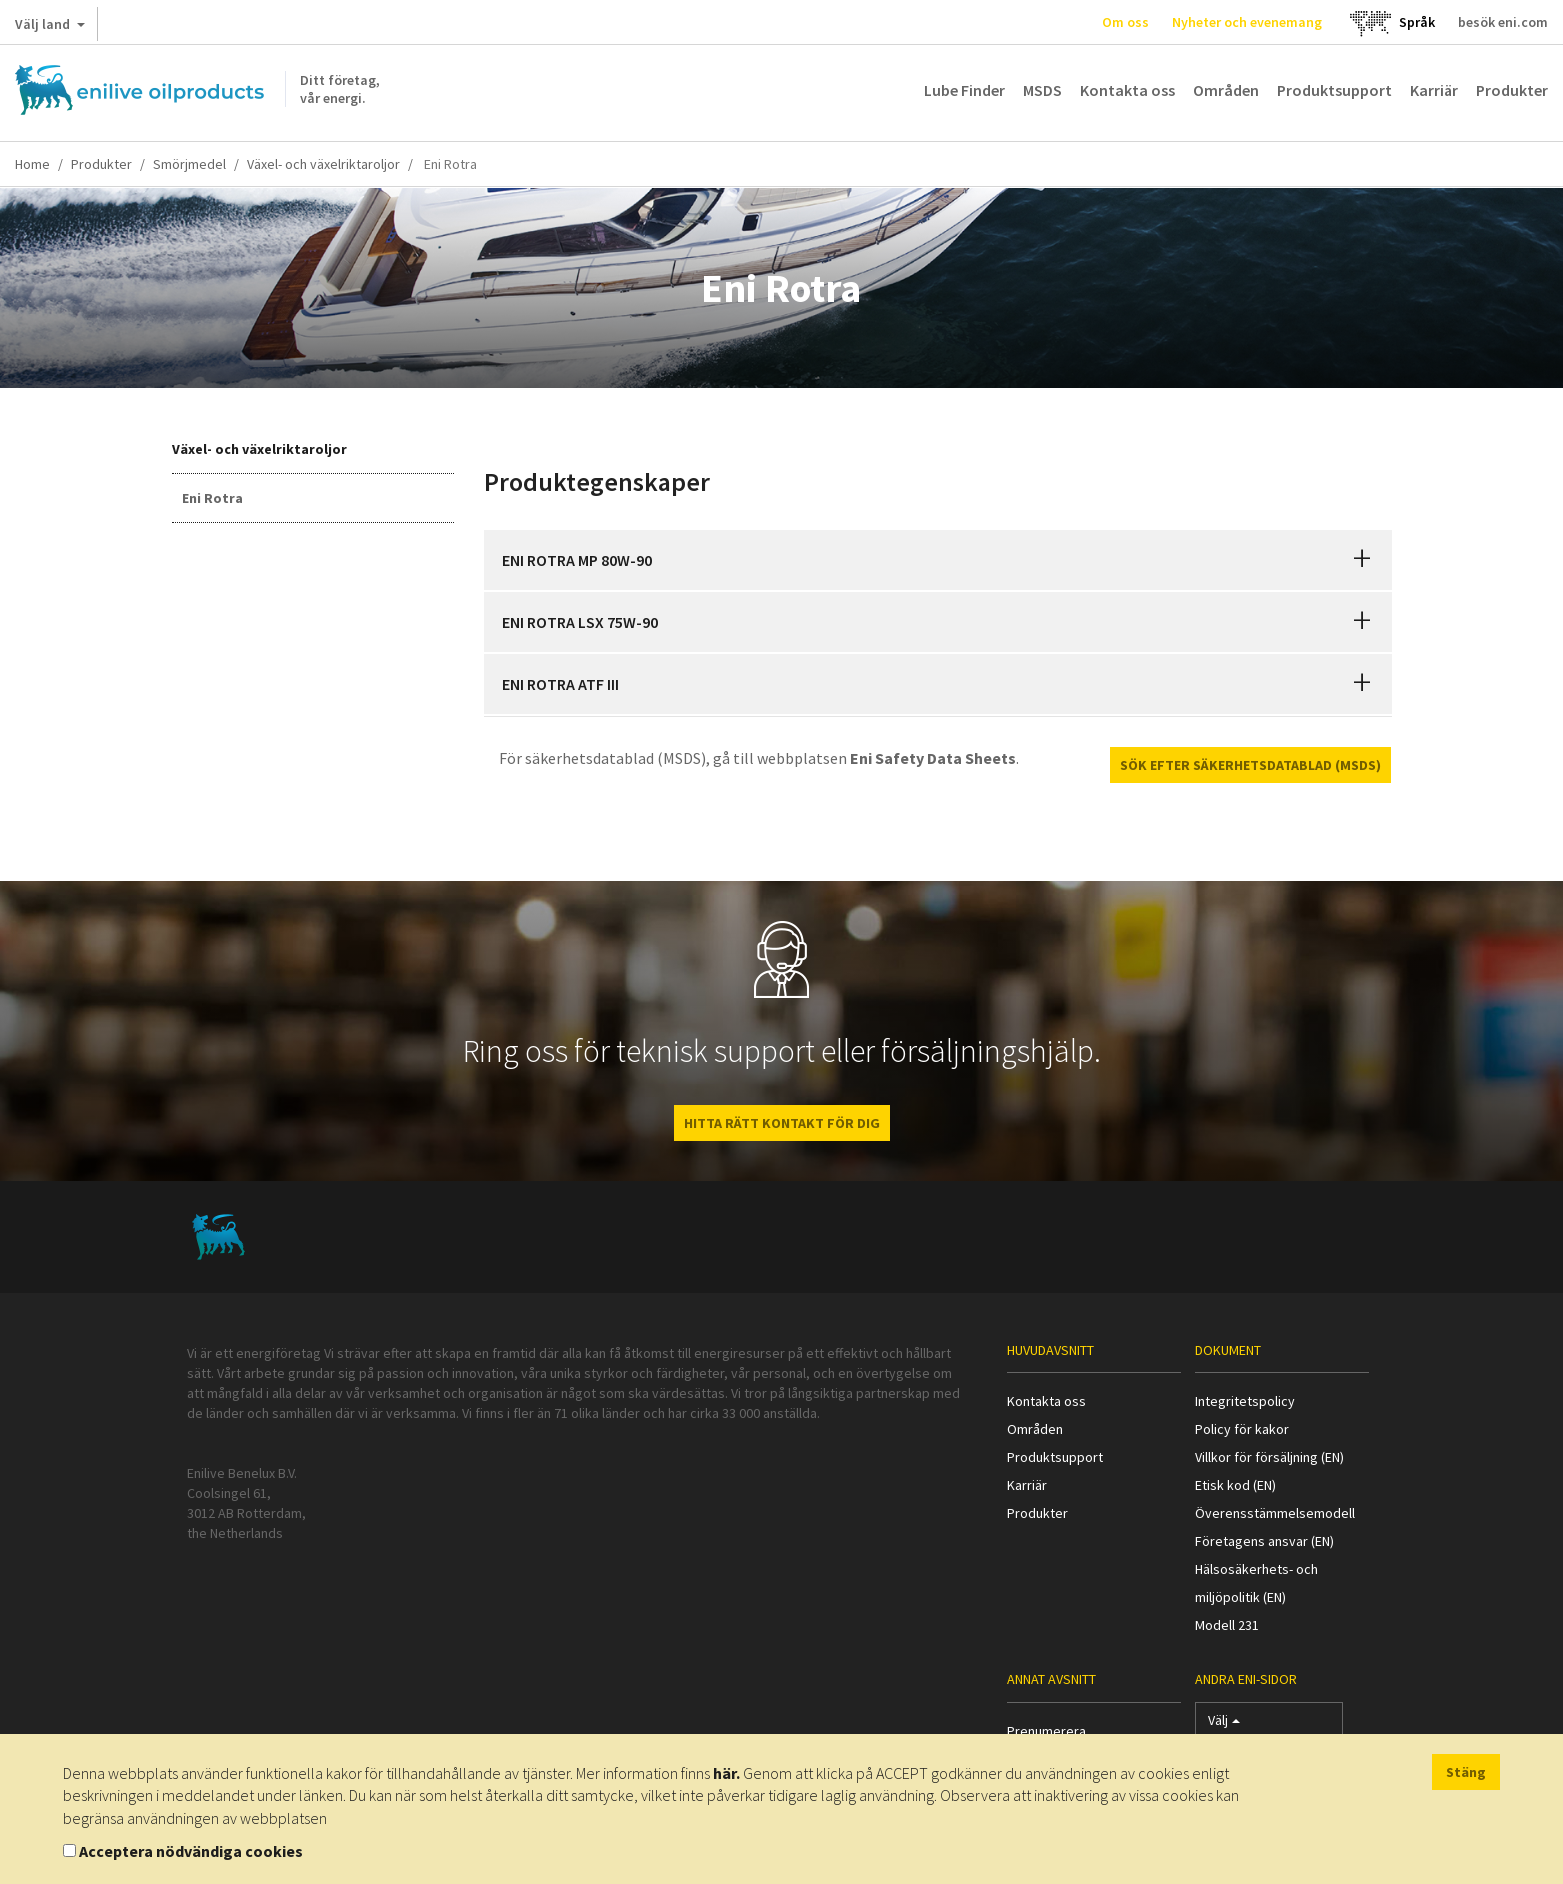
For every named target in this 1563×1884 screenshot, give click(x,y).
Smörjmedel (189, 164)
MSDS (1042, 90)
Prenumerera (1046, 1731)
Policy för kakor (1242, 1429)
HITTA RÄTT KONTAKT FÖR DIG (782, 1123)
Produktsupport (1334, 90)
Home (32, 164)
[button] (1362, 560)
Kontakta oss (1127, 90)
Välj (1224, 1724)
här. (726, 1773)
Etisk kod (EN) (1235, 1485)
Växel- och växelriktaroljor (323, 164)
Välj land (50, 28)
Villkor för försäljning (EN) (1269, 1457)
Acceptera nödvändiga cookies (191, 1851)
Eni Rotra (212, 498)
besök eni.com (1503, 22)
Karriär (1434, 90)
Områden (1226, 90)
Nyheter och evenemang (1247, 22)
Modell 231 (1227, 1625)
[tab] (938, 560)
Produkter (1512, 90)
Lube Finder (964, 90)
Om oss (1125, 22)
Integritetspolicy (1245, 1401)
